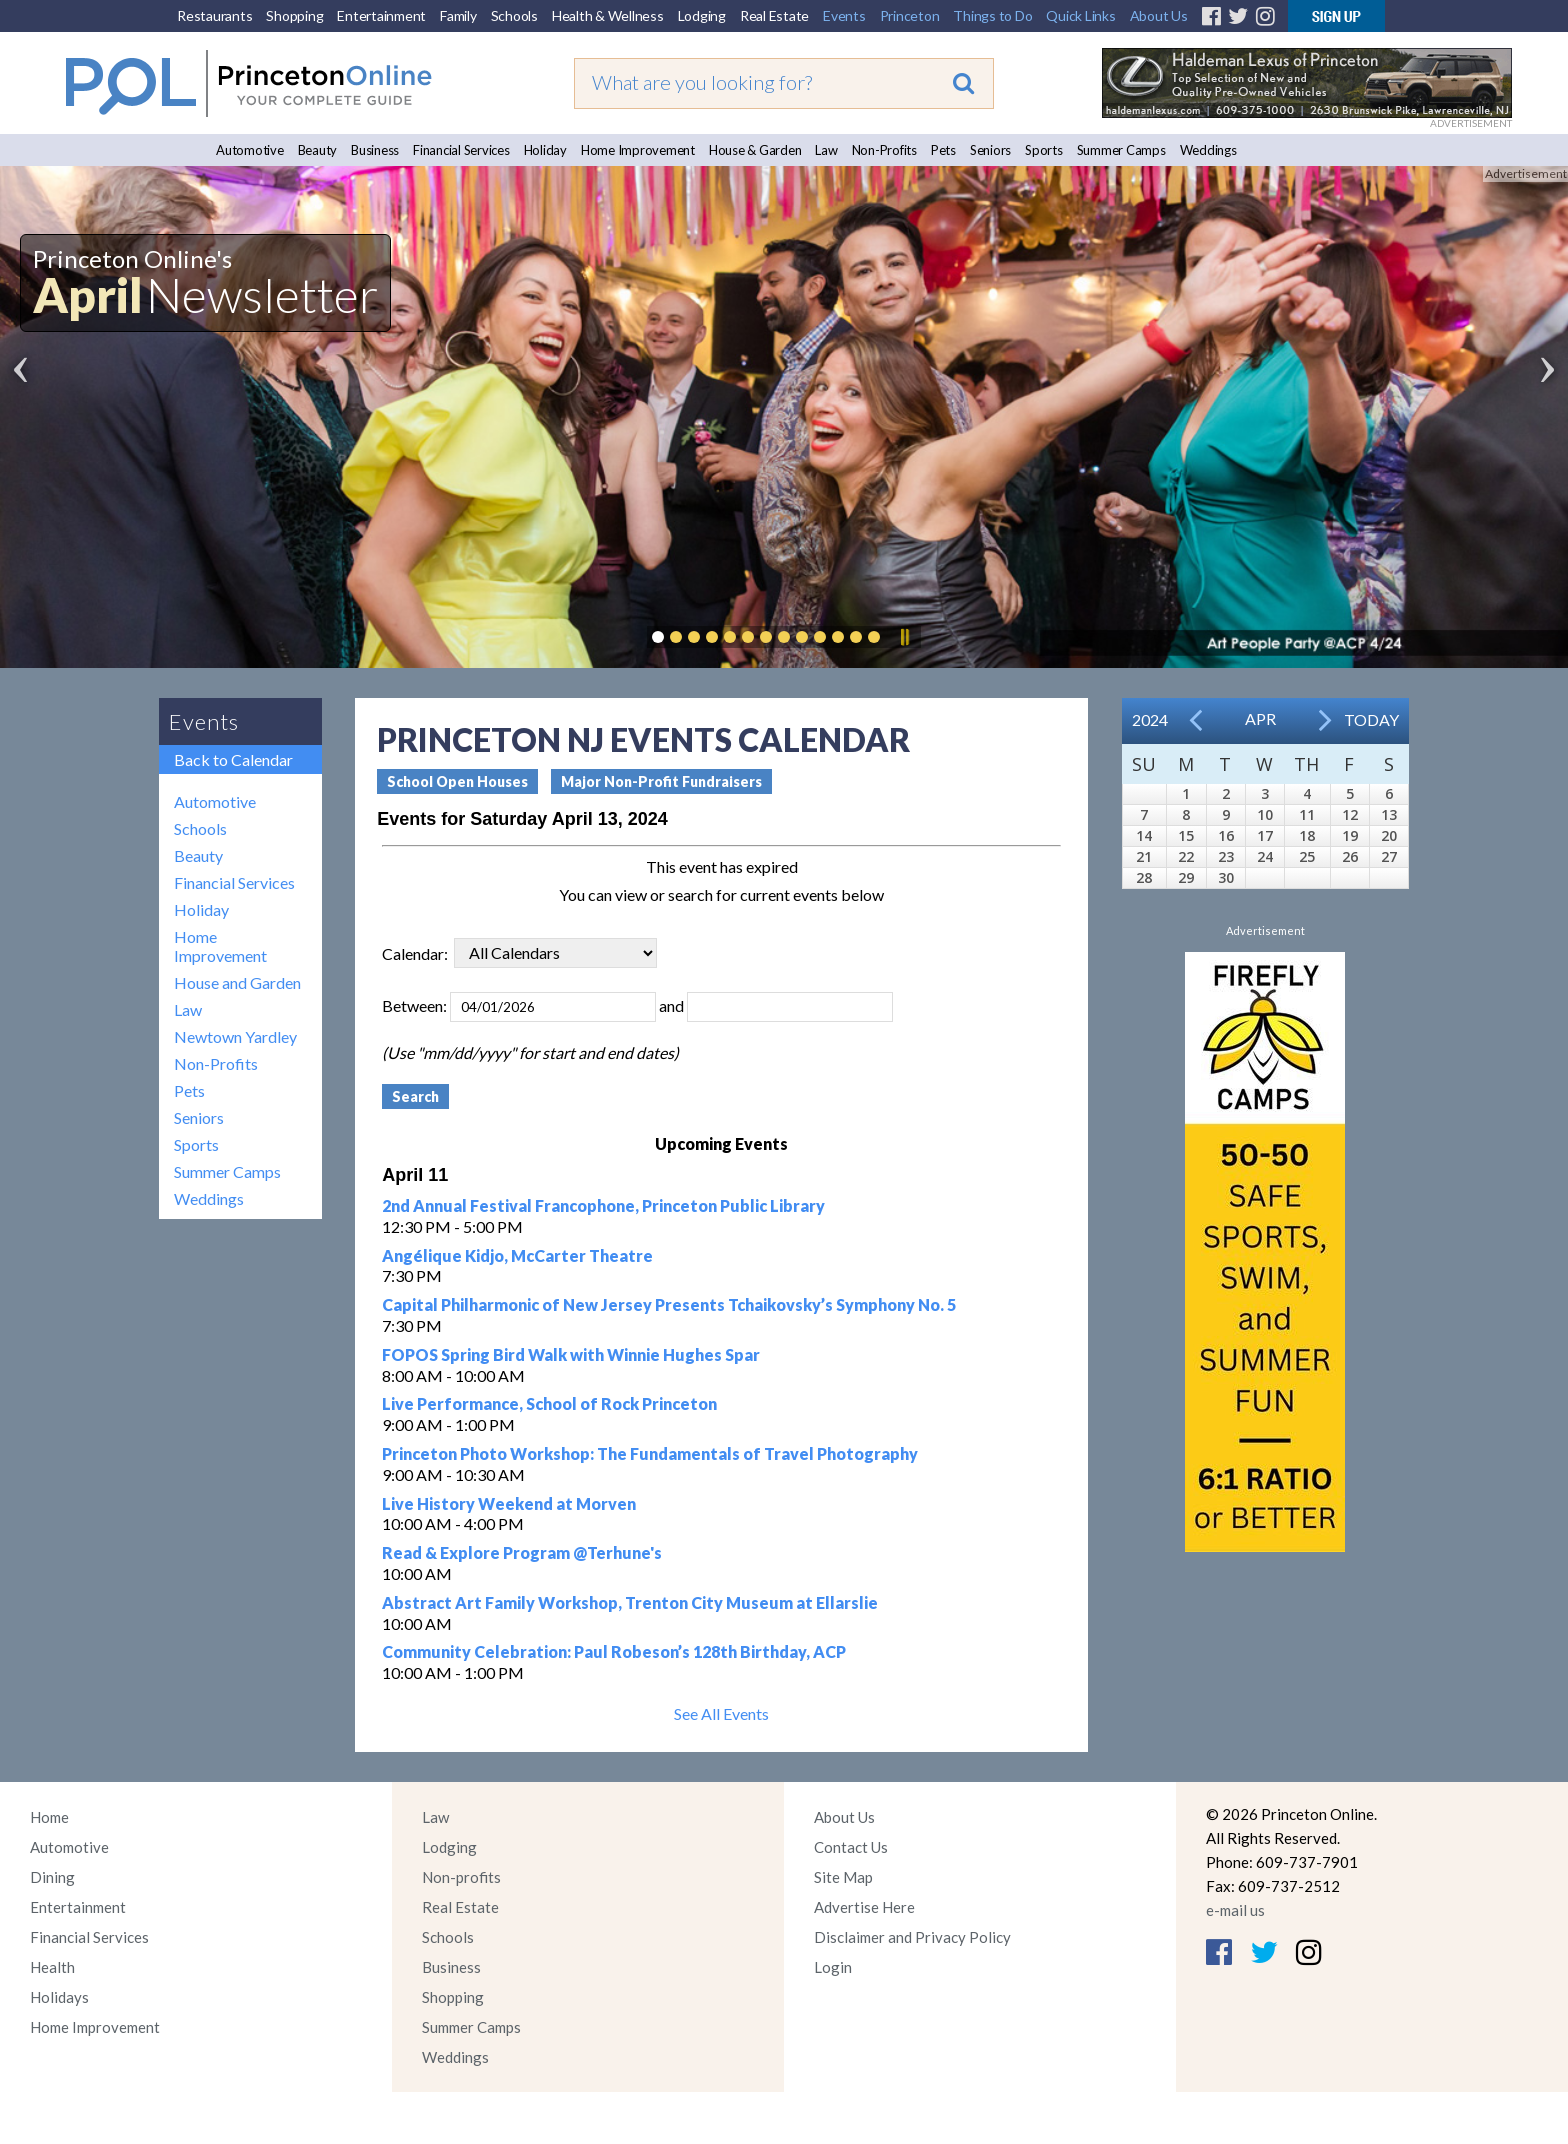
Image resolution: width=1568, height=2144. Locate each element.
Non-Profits (884, 150)
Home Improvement (638, 150)
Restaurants (214, 15)
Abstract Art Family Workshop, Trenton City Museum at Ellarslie (630, 1602)
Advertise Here (864, 1907)
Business (375, 150)
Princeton (910, 15)
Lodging (702, 15)
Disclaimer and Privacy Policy (912, 1937)
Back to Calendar (233, 759)
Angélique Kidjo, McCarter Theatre (517, 1255)
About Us (1159, 15)
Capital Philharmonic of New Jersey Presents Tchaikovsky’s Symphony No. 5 (669, 1304)
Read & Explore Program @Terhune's (522, 1552)
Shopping (294, 15)
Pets (943, 150)
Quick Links (1080, 15)
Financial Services (461, 150)
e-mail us (1235, 1910)
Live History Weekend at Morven (509, 1503)
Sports (1044, 150)
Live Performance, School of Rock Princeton (549, 1403)
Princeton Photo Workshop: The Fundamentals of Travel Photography (650, 1453)
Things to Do (992, 15)
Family (458, 15)
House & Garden (755, 150)
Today (1371, 719)
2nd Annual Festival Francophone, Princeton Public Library (603, 1205)
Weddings (1208, 150)
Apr (1260, 718)
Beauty (318, 150)
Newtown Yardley (235, 1036)
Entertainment (381, 15)
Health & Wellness (608, 15)
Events (844, 15)
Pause (904, 637)
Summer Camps (1121, 150)
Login (833, 1967)
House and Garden (237, 982)
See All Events (721, 1713)
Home (49, 1817)
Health (52, 1967)
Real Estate (774, 15)
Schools (514, 15)
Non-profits (461, 1877)
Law (826, 150)
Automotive (250, 150)
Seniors (990, 150)
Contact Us (851, 1847)
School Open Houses (457, 781)
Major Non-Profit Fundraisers (661, 781)
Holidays (59, 1997)
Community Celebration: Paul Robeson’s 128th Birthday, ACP (614, 1651)
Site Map (843, 1877)
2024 (1150, 719)
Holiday (545, 150)
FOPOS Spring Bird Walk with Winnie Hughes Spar (571, 1354)
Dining (52, 1877)
